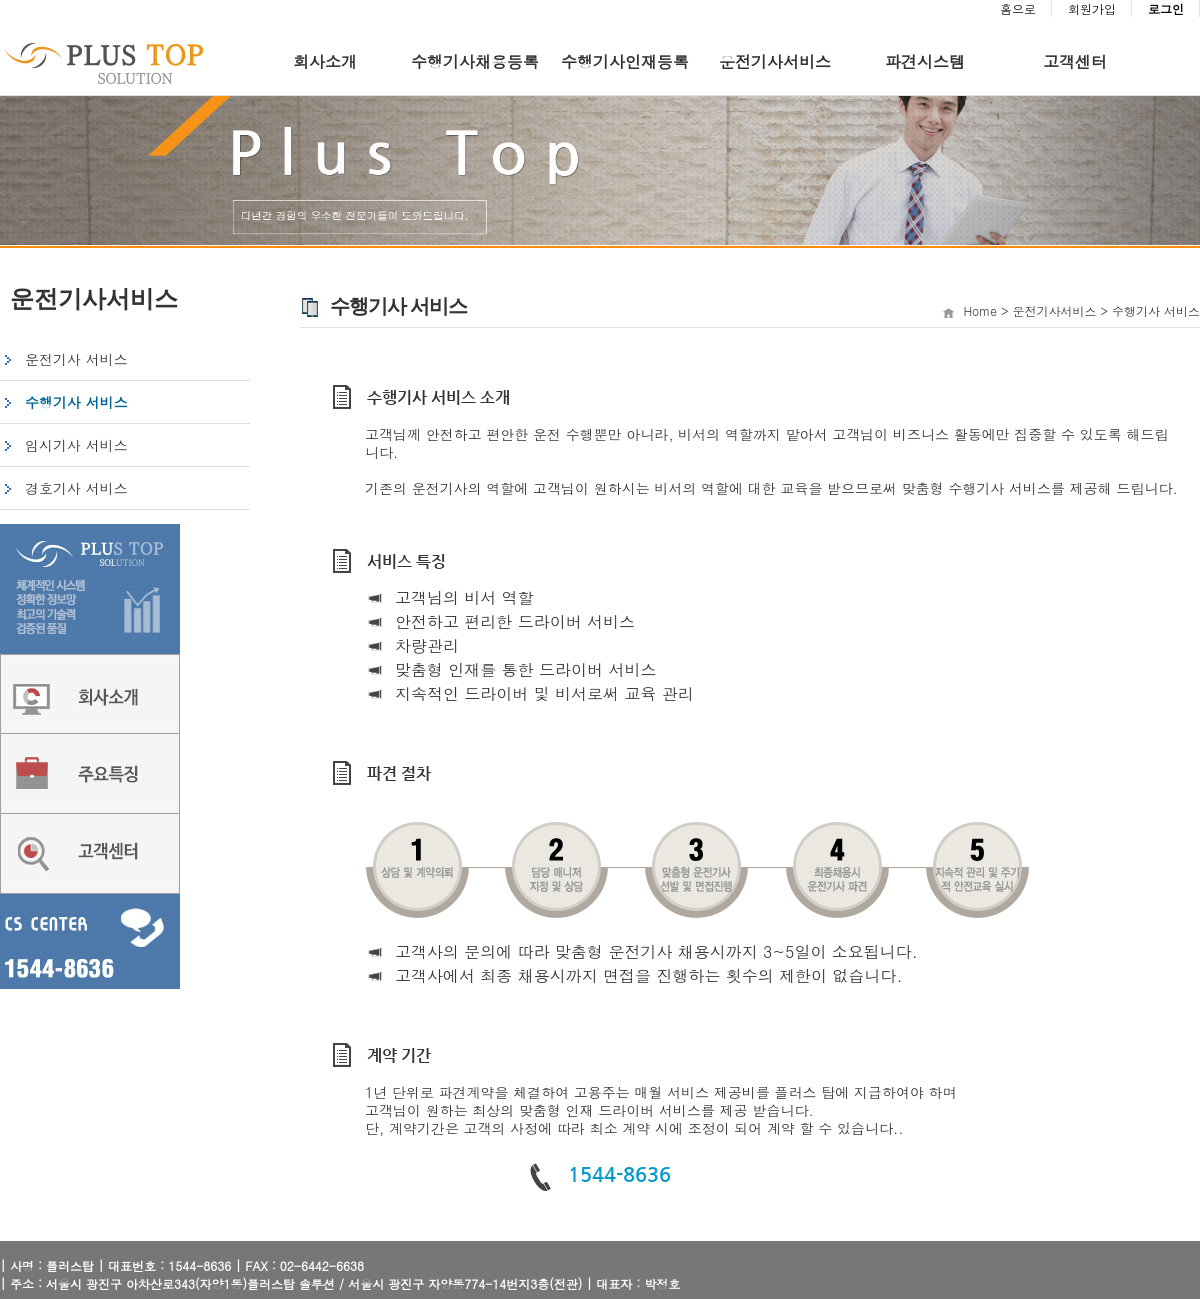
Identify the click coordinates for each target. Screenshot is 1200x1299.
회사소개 (325, 61)
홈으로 (1018, 8)
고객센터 (1075, 61)
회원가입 (1092, 8)
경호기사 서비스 (76, 488)
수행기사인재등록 (625, 61)
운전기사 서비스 (76, 359)
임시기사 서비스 (76, 445)
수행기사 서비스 (76, 402)
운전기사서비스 (775, 61)
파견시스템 (925, 61)
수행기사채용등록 (475, 61)
